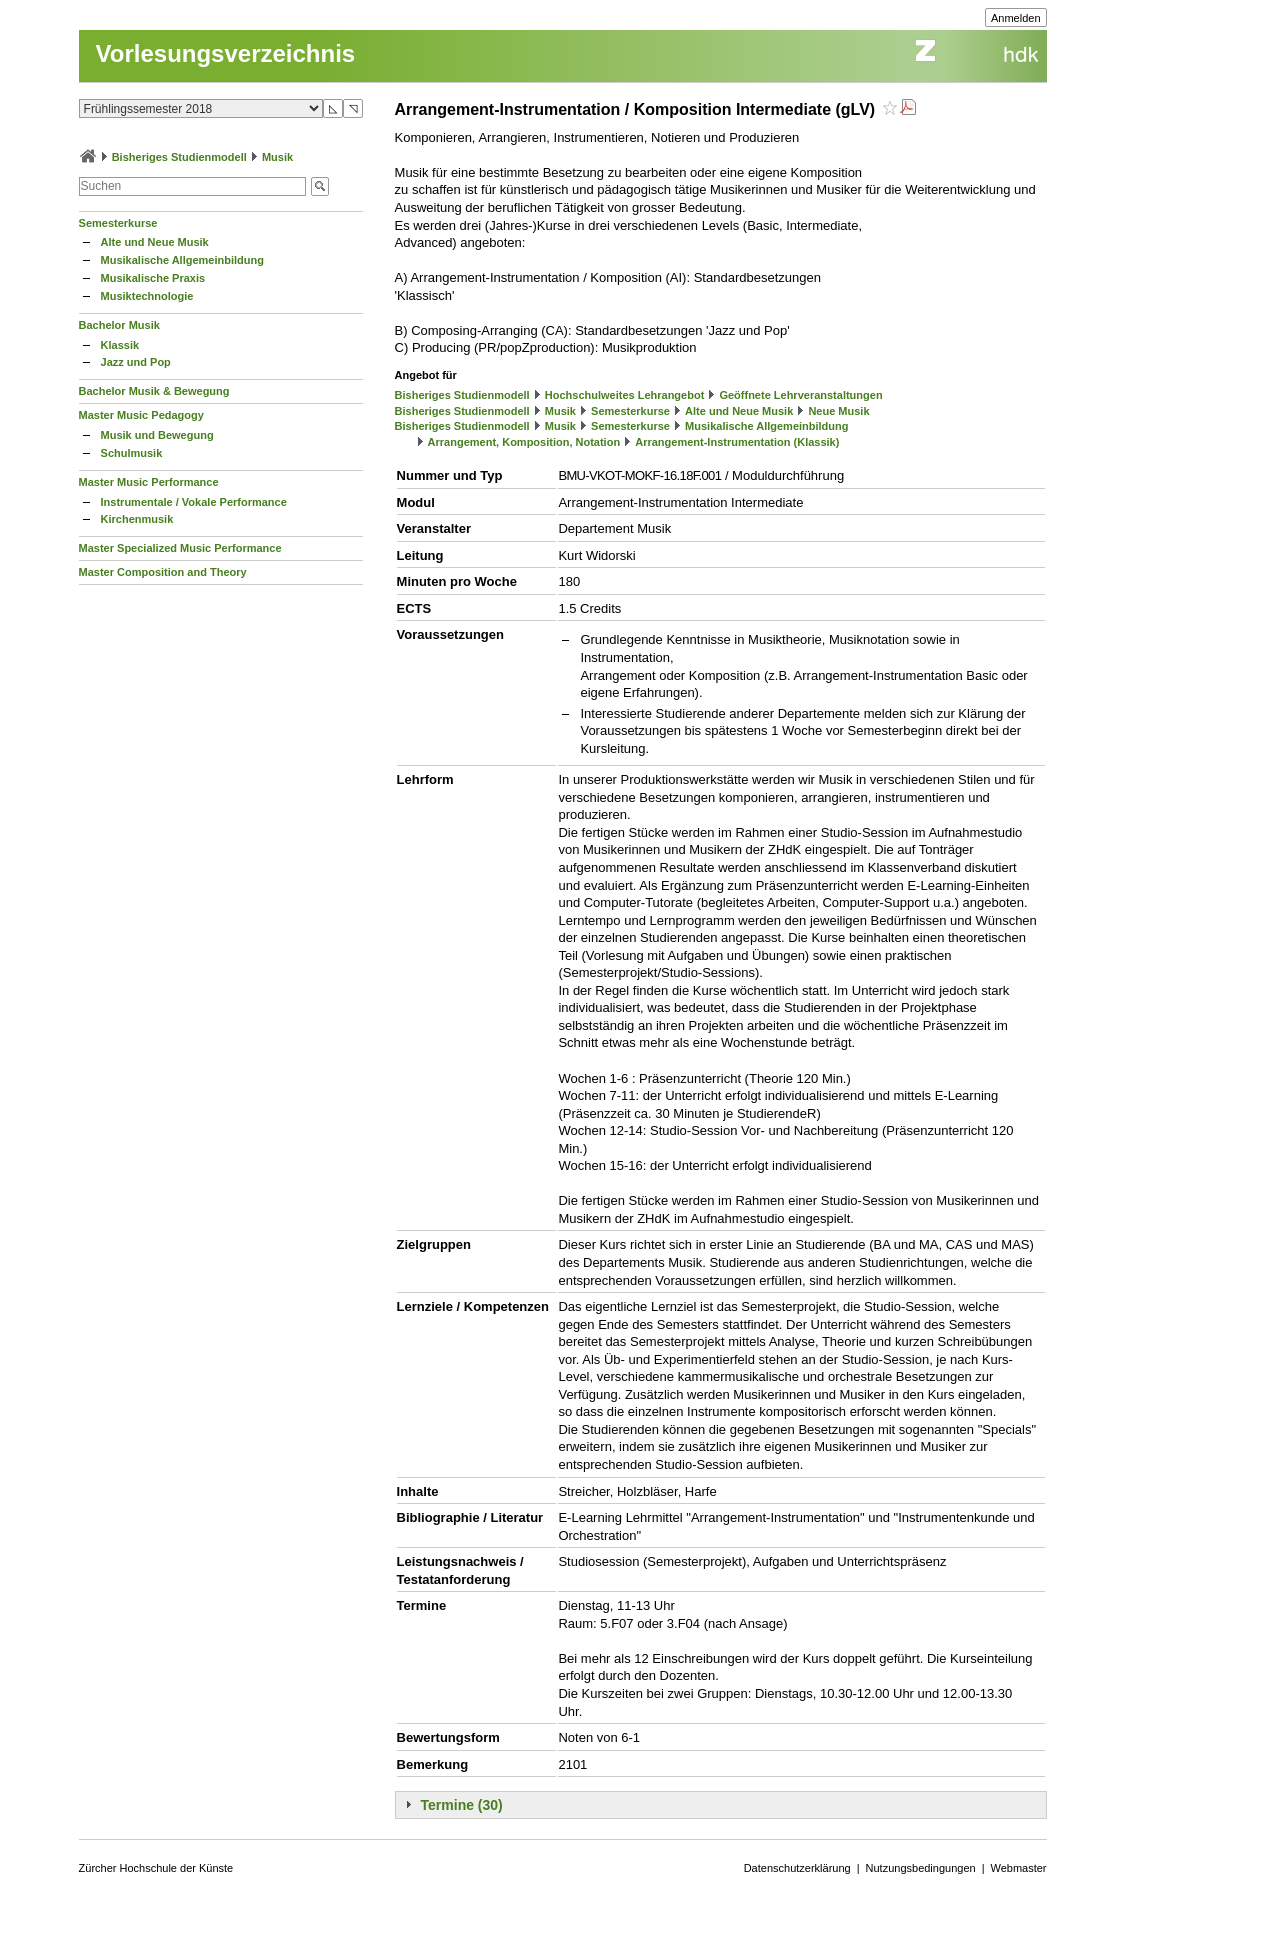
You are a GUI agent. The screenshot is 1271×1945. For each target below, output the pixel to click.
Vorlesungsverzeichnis (226, 53)
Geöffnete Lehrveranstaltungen (800, 395)
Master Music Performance (149, 482)
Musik (277, 157)
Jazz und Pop (136, 362)
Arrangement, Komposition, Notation (524, 442)
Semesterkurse (118, 223)
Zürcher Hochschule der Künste (156, 1868)
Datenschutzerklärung (797, 1868)
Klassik (120, 345)
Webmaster (1019, 1868)
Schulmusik (132, 453)
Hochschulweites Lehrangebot (625, 395)
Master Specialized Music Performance (180, 548)
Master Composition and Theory (163, 572)
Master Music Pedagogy (141, 415)
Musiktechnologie (147, 296)
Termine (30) (462, 1805)
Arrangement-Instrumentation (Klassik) (737, 442)
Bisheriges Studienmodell (179, 157)
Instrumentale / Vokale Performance (194, 502)
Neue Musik (838, 411)
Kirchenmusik (137, 519)
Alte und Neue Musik (155, 242)
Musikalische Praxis (153, 278)
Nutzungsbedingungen (921, 1868)
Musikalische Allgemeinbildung (182, 260)
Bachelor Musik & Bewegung (154, 391)
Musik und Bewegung (157, 435)
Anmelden (1016, 18)
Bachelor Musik (119, 325)
